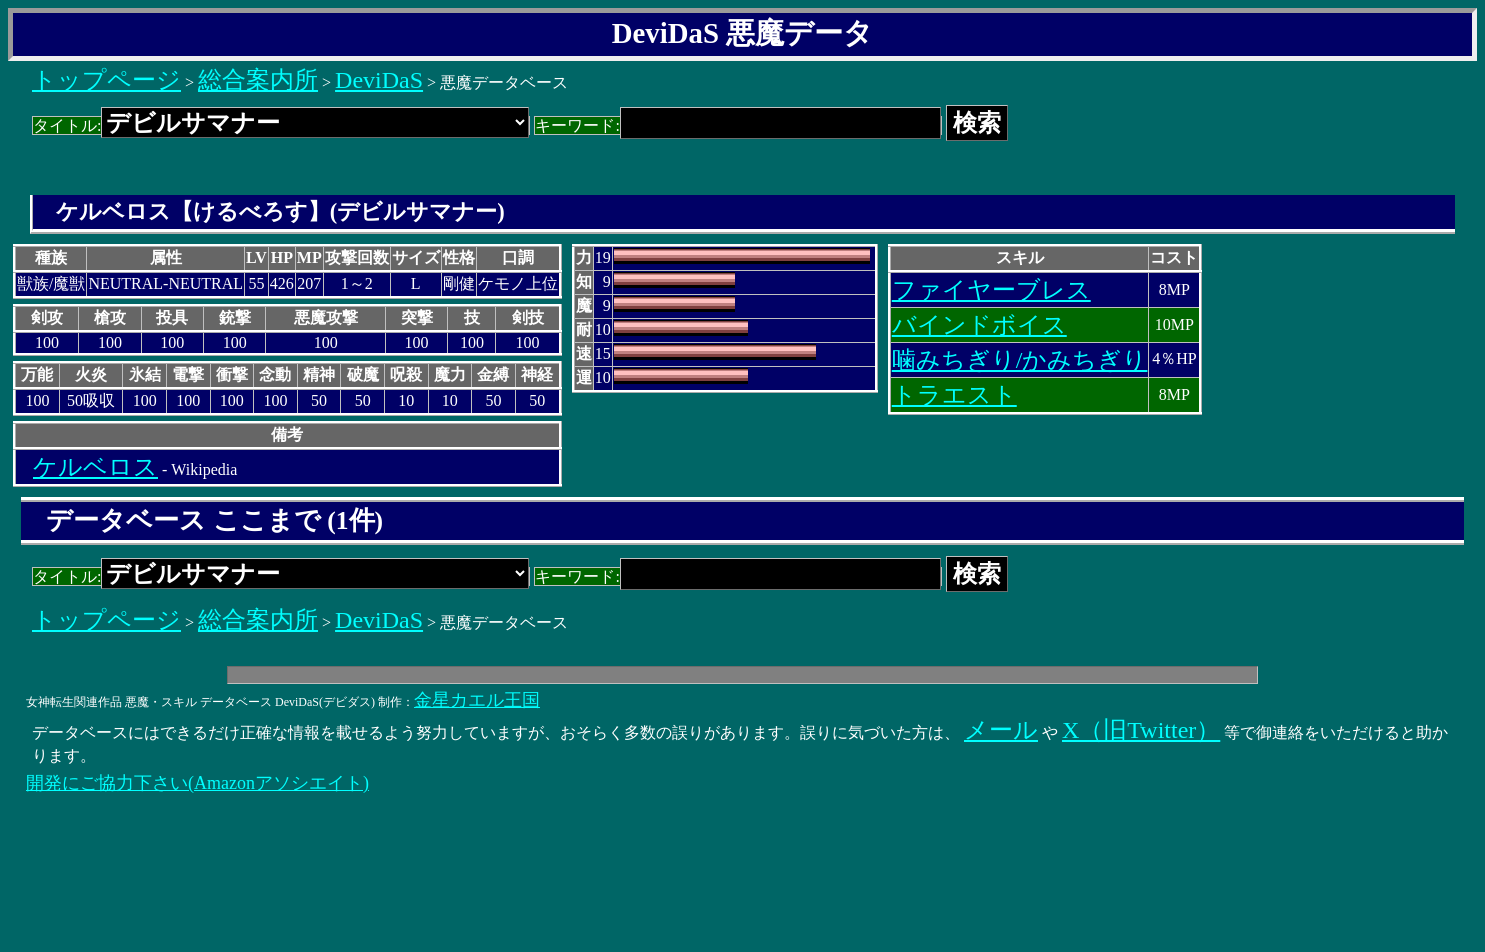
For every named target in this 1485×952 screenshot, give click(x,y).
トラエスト (954, 395)
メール (1001, 730)
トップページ (106, 80)
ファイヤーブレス (991, 290)
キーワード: (737, 125)
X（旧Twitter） (1141, 730)
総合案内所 (258, 80)
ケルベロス (95, 467)
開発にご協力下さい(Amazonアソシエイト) (197, 783)
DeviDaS (379, 80)
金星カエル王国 (477, 700)
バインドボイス (979, 325)
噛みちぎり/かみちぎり (1020, 360)
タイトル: (281, 125)
